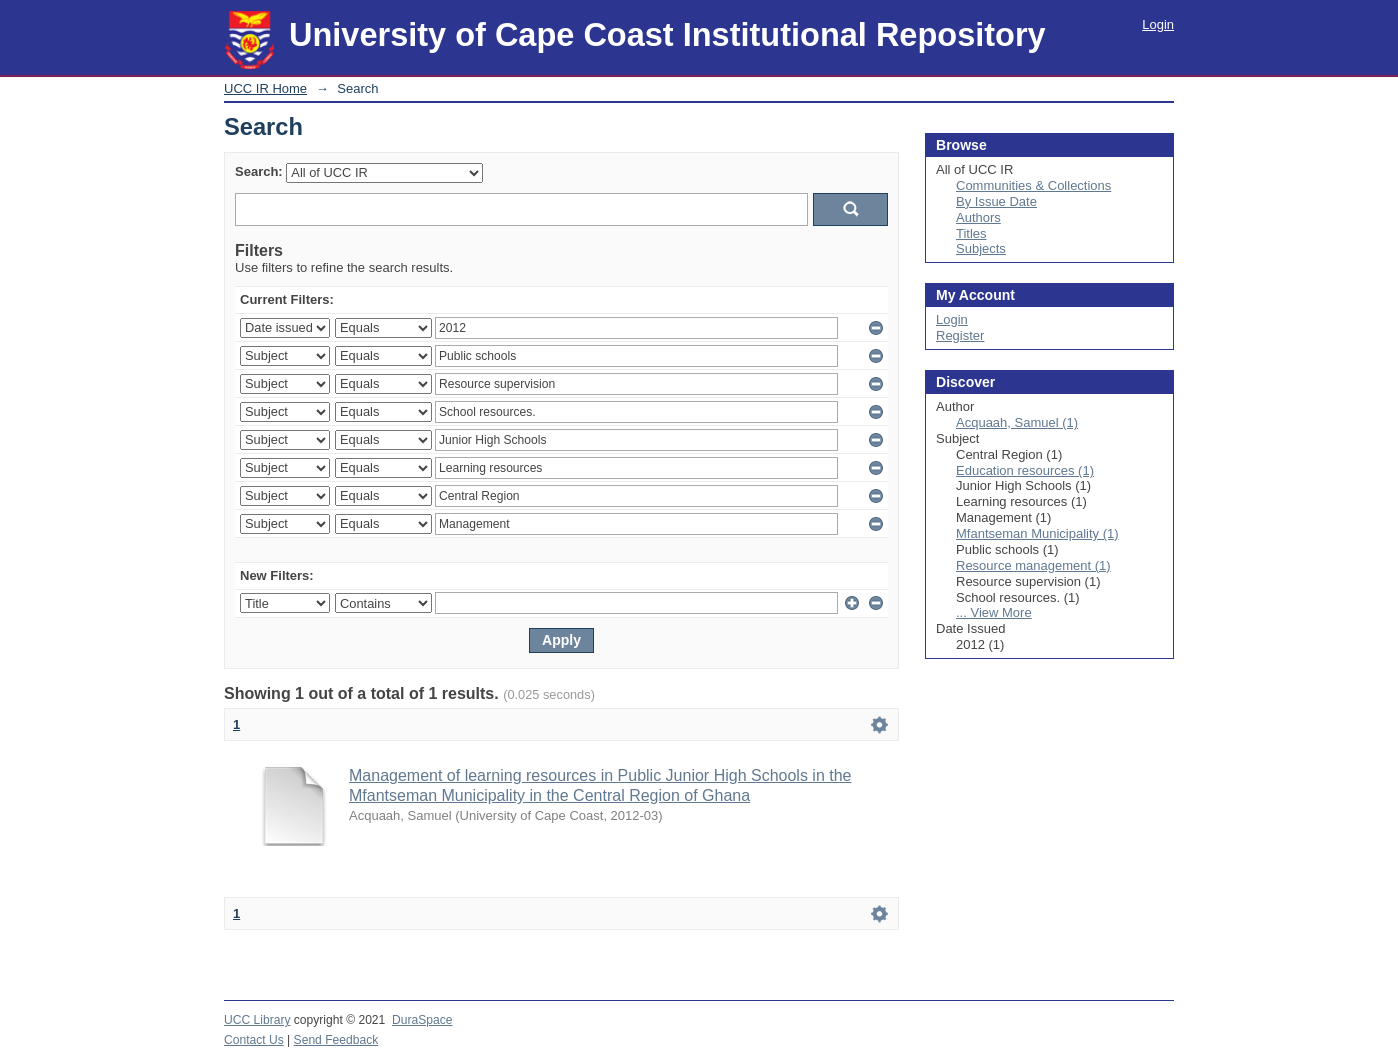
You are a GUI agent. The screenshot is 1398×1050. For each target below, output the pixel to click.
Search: (259, 171)
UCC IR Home (265, 88)
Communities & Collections (1033, 185)
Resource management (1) (1033, 565)
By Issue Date (996, 201)
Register (960, 335)
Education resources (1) (1025, 470)
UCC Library (257, 1020)
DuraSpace (422, 1020)
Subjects (981, 248)
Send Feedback (336, 1040)
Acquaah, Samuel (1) (1017, 422)
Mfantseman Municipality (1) (1037, 533)
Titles (971, 233)
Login (1158, 24)
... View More (994, 612)
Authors (978, 217)
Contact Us (254, 1040)
